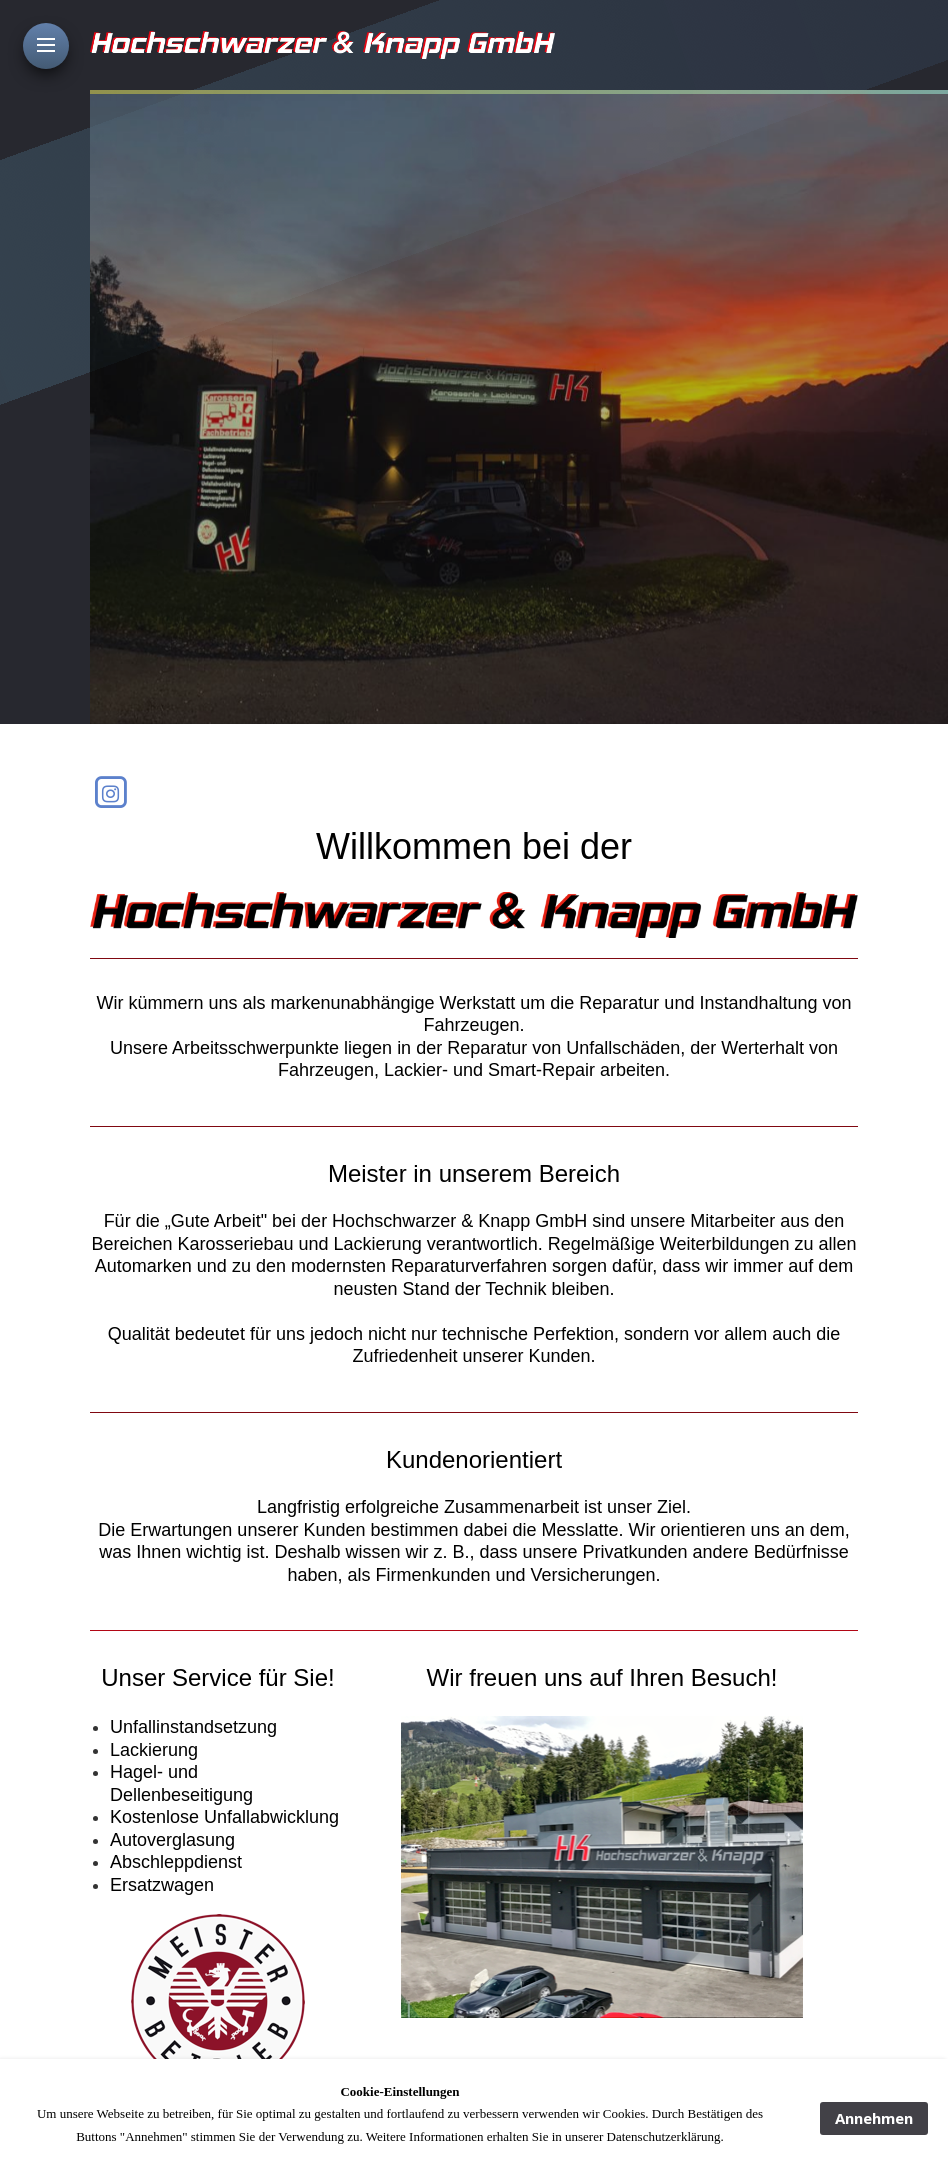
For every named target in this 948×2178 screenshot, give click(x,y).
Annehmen (874, 2118)
